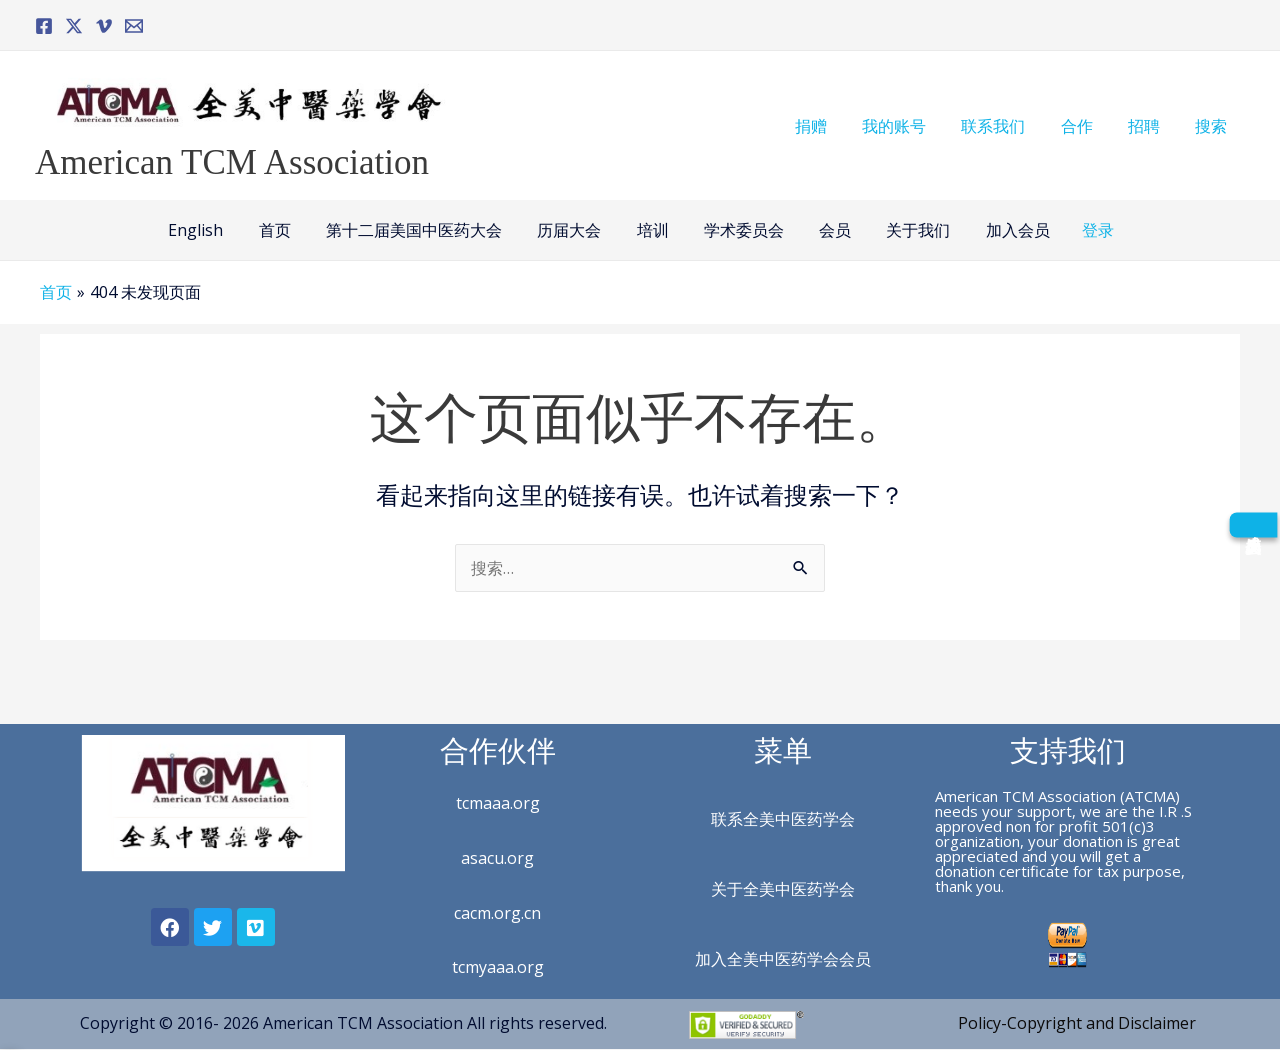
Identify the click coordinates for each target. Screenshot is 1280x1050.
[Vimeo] (104, 26)
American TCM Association (232, 162)
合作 (1085, 126)
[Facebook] (44, 26)
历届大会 (573, 230)
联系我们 (1005, 126)
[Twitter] (74, 26)
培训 (653, 230)
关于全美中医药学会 (783, 889)
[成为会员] (1253, 524)
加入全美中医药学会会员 (783, 959)
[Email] (134, 26)
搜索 (1213, 126)
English (209, 230)
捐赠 (829, 126)
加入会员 (1005, 230)
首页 (285, 230)
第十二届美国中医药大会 (421, 230)
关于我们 (909, 230)
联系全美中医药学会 (783, 819)
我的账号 (909, 126)
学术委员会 (741, 230)
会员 (829, 230)
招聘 (1149, 126)
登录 (1084, 230)
